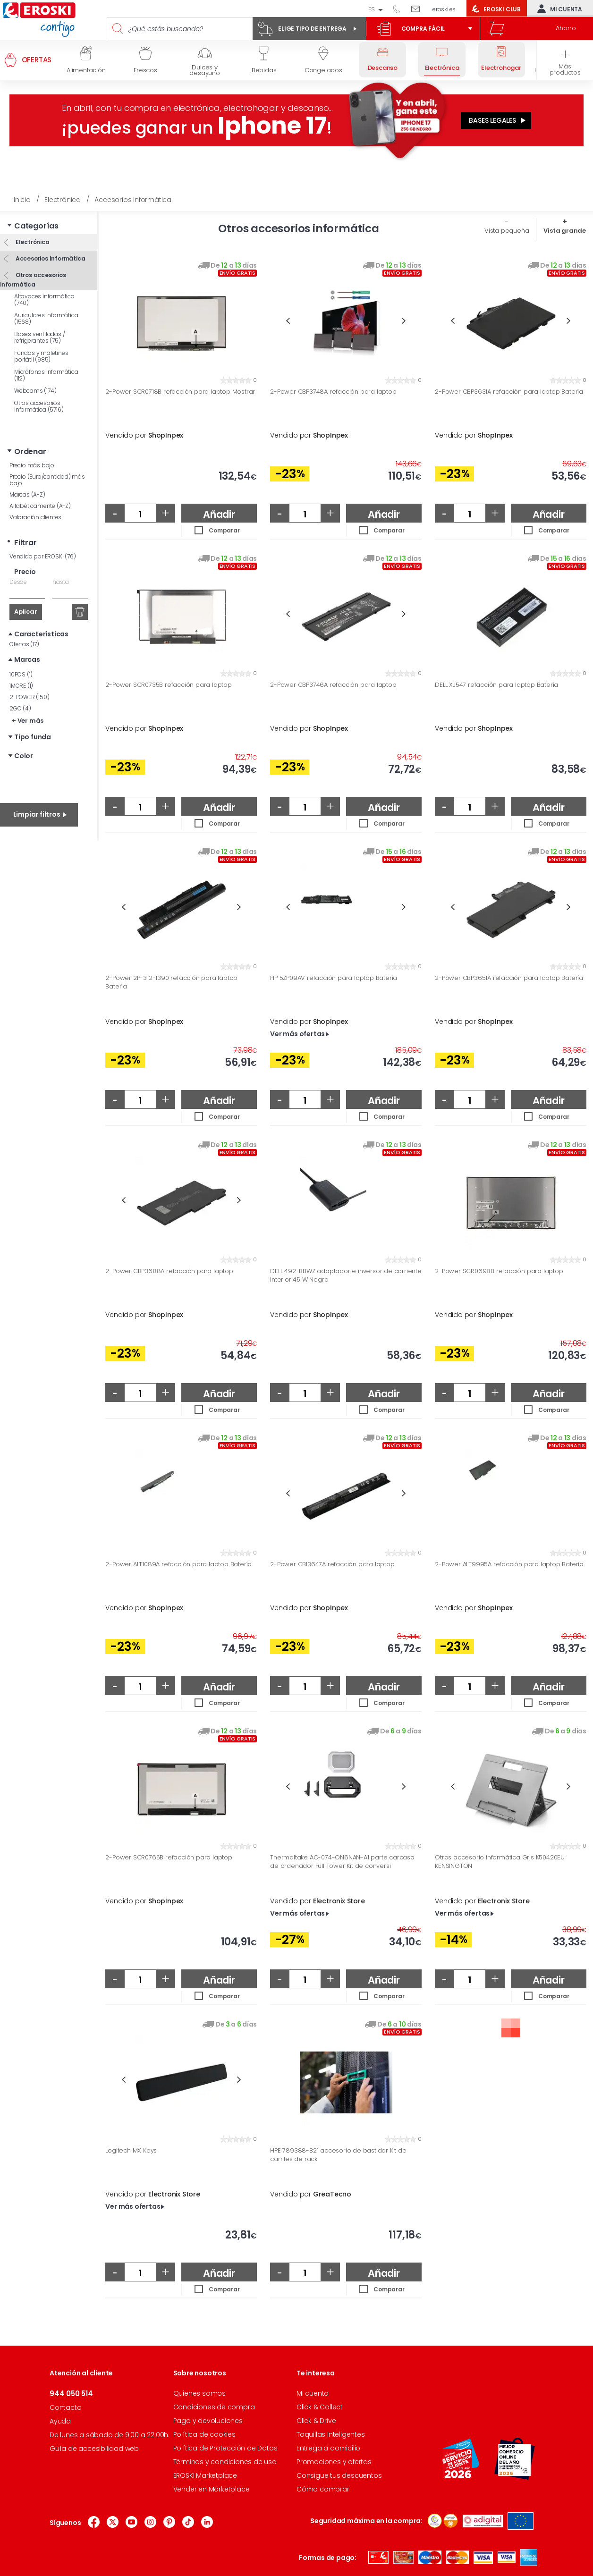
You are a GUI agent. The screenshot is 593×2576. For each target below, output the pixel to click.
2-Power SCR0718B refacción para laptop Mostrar (180, 392)
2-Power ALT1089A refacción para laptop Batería (178, 1564)
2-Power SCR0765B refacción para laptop (168, 1857)
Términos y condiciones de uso (225, 2461)
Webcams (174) (35, 391)
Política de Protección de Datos (225, 2448)
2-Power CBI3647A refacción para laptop (332, 1564)
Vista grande (564, 230)
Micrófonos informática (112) (46, 375)
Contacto (65, 2407)
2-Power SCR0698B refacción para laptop (499, 1271)
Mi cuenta (557, 8)
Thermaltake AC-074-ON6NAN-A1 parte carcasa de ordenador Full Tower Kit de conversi (342, 1861)
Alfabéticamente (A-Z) (40, 506)
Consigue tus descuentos (338, 2475)
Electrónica (32, 242)
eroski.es (444, 9)
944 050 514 (400, 8)
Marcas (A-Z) (27, 494)
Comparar (224, 530)
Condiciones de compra (214, 2407)
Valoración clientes (35, 517)
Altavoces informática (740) (44, 299)
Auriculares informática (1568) (46, 318)
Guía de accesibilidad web (94, 2448)
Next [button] (404, 321)
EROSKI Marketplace (205, 2475)
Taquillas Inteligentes (330, 2434)
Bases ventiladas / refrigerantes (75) (39, 337)
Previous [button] (288, 321)
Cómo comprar (322, 2489)
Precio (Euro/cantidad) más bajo (47, 480)
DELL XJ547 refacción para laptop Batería (496, 685)
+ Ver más (27, 720)
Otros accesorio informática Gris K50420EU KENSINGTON (500, 1861)
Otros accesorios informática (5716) (38, 406)
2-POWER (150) (29, 697)
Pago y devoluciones (208, 2420)
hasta (60, 582)
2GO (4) (20, 708)
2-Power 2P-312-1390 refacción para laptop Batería (171, 982)
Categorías (36, 225)
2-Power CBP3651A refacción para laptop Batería (509, 978)
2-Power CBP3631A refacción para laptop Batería (509, 392)
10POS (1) (21, 674)
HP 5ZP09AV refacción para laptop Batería (333, 978)
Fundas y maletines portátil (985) (41, 356)
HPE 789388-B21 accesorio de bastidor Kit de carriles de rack (338, 2154)
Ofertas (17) (24, 644)
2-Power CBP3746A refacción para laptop (333, 685)
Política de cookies (204, 2434)
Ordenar (30, 451)
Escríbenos (419, 8)
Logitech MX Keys (131, 2150)
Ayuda (60, 2421)
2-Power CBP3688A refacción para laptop (169, 1271)
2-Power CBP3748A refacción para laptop (333, 392)
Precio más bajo (31, 465)
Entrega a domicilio (328, 2448)
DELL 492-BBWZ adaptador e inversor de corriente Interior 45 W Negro (346, 1275)
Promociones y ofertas (334, 2461)
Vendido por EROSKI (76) (42, 556)
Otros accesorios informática (33, 279)
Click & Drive (316, 2420)
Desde (18, 582)
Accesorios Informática (49, 258)
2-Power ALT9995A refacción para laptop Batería (509, 1564)
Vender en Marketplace (211, 2489)
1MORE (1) (21, 686)
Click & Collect (319, 2407)
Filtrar (25, 542)
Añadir (219, 514)
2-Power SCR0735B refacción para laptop (168, 685)
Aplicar (25, 611)
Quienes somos (199, 2393)
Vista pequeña (506, 230)
